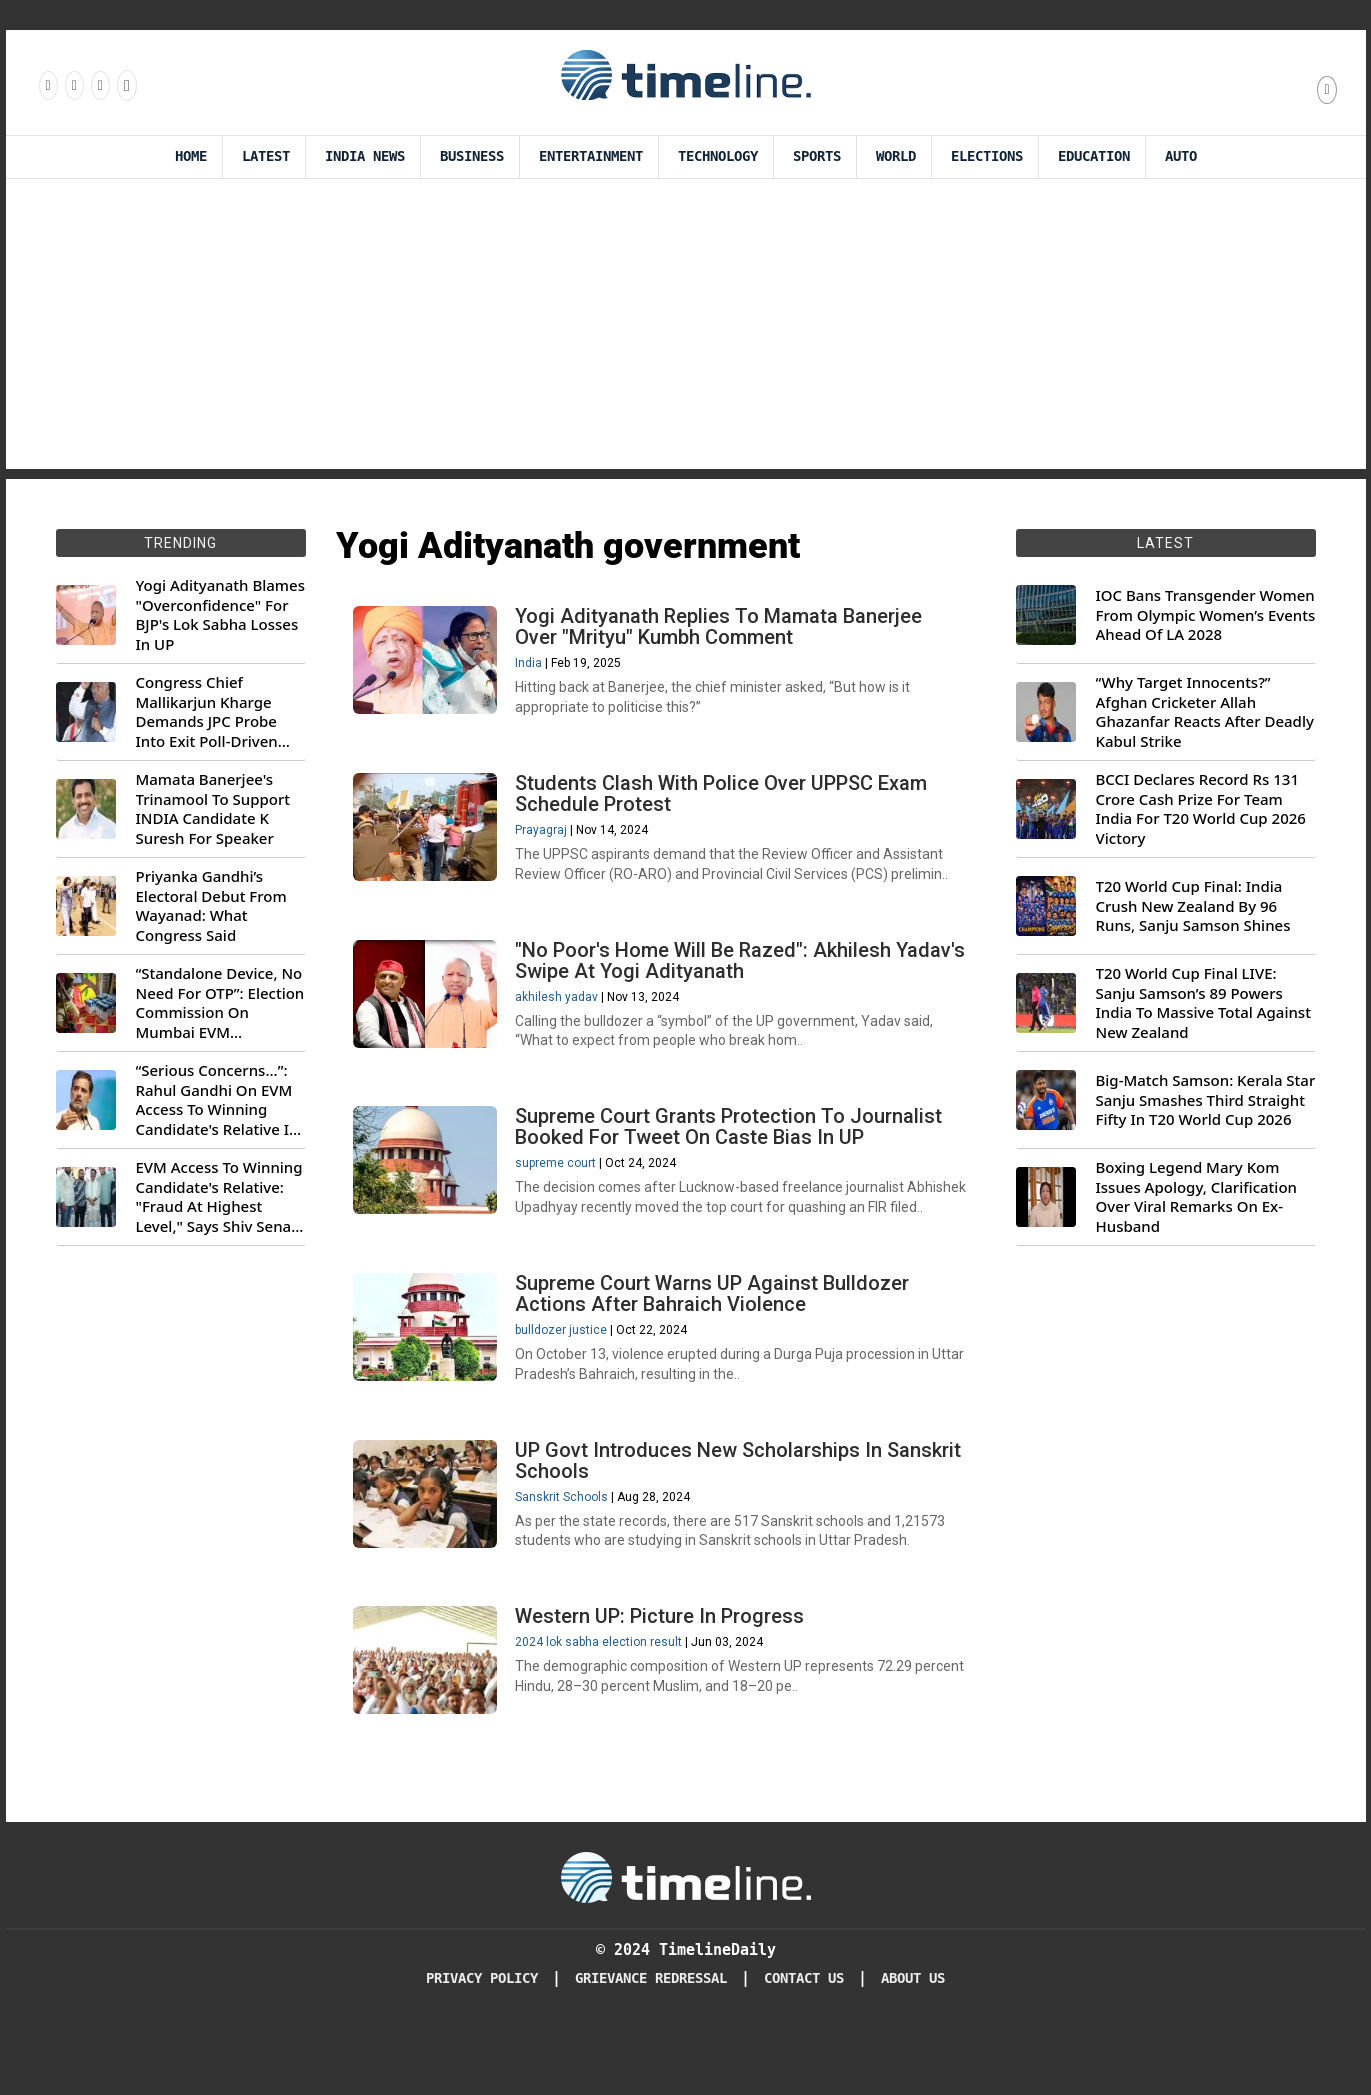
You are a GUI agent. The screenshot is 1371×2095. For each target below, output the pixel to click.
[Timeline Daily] (686, 1942)
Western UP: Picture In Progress (663, 1679)
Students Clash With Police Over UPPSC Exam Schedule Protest (725, 803)
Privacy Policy (482, 2044)
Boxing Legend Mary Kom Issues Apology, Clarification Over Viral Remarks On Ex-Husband (1196, 1197)
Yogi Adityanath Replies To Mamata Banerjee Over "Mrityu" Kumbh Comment (722, 630)
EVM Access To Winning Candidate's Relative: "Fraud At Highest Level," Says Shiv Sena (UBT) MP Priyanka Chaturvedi (219, 1197)
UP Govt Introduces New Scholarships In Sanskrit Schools (742, 1516)
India (532, 667)
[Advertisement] (686, 329)
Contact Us (804, 2044)
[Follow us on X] (99, 85)
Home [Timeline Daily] (191, 156)
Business (472, 156)
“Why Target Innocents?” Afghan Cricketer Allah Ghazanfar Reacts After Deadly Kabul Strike (1205, 712)
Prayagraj (545, 840)
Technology (718, 156)
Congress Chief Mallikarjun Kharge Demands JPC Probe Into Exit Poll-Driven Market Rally (207, 712)
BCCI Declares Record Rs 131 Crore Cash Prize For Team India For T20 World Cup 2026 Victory (1201, 809)
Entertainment (591, 156)
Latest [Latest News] (266, 156)
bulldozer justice (565, 1379)
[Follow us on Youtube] (125, 85)
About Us (913, 2044)
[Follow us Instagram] (73, 85)
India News (365, 156)
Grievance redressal (651, 2044)
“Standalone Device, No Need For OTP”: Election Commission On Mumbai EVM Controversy (220, 1003)
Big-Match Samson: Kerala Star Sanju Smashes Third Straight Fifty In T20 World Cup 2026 (1206, 1100)
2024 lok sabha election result (602, 1705)
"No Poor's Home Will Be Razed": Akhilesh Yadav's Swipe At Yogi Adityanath (707, 976)
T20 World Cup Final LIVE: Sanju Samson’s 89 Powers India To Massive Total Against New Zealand (1203, 1003)
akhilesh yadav (560, 1013)
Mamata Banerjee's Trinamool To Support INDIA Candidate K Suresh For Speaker (213, 809)
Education (1094, 156)
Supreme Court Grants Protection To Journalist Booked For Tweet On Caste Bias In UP (732, 1150)
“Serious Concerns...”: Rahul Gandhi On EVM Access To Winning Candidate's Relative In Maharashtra (217, 1100)
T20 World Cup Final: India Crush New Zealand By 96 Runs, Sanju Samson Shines (1193, 906)
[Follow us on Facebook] (47, 85)
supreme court (559, 1187)
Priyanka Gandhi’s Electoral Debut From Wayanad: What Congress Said (211, 906)
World (896, 156)
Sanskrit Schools (565, 1553)
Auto (1181, 156)
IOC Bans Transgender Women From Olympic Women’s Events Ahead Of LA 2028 (1206, 615)
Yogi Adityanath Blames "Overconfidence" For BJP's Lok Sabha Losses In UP (220, 615)
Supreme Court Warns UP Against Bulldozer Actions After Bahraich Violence (716, 1342)
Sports (817, 156)
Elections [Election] (987, 156)
